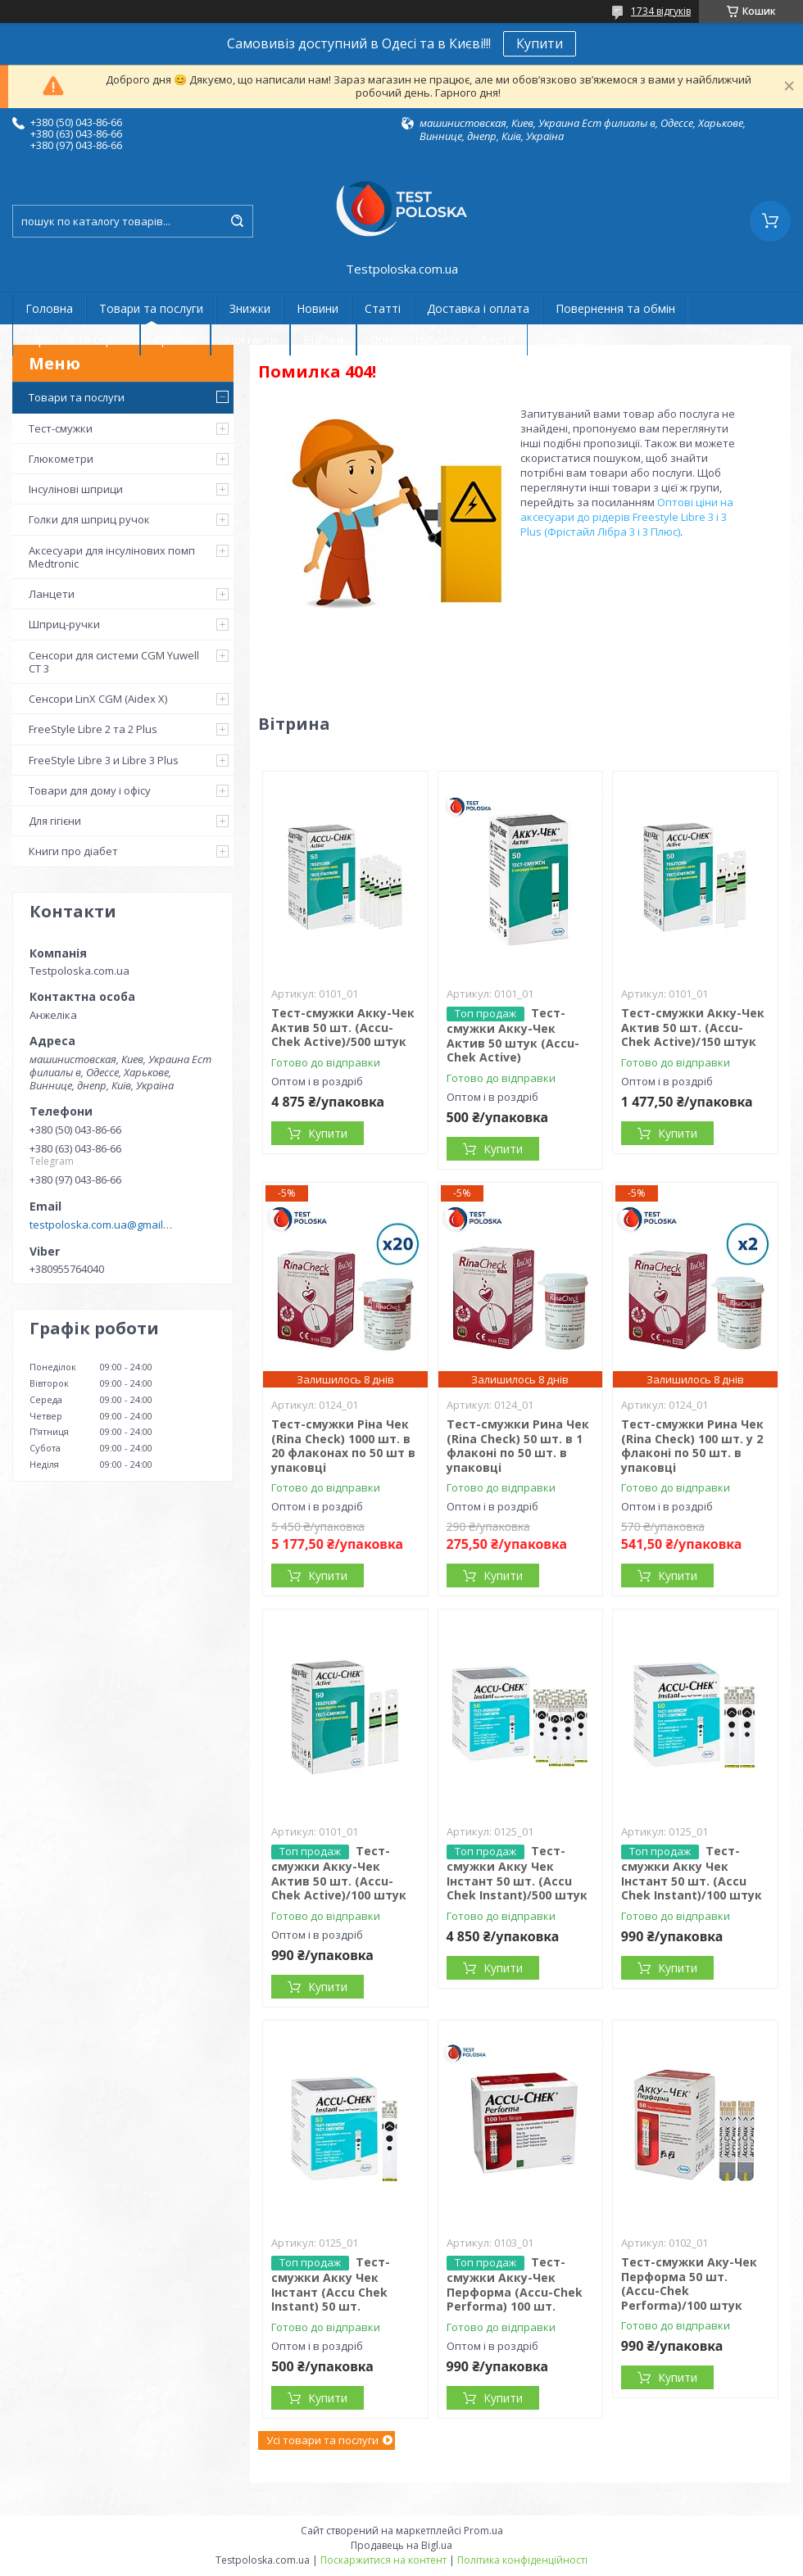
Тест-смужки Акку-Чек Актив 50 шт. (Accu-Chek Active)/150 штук (692, 1027)
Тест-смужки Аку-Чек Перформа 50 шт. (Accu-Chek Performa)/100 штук (689, 2283)
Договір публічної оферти (442, 339)
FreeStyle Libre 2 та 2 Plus (93, 729)
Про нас (175, 339)
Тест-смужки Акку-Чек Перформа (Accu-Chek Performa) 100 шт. (515, 2284)
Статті (383, 308)
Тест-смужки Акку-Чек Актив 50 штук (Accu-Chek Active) (513, 1035)
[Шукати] (236, 221)
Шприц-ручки (64, 624)
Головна (49, 308)
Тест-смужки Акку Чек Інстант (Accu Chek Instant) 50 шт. (330, 2284)
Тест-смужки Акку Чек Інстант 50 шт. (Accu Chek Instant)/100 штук (691, 1873)
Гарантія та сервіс (76, 339)
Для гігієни (55, 820)
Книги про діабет (73, 851)
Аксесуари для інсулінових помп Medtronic (112, 557)
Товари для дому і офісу (90, 790)
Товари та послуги (151, 308)
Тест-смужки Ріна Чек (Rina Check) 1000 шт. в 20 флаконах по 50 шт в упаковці (343, 1445)
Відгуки (323, 339)
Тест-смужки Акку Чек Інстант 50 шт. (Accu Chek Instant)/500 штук (517, 1873)
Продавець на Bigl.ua (401, 2545)
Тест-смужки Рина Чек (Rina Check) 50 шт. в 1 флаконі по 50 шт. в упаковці (518, 1445)
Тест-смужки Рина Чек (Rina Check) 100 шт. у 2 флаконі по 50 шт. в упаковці (692, 1445)
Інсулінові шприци (76, 489)
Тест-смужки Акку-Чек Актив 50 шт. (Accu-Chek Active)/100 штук (338, 1873)
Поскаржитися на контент (383, 2560)
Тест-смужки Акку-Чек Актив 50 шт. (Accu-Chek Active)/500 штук (343, 1027)
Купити (539, 43)
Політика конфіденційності (522, 2560)
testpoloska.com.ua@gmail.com (101, 1224)
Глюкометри (61, 458)
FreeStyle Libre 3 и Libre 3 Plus (104, 760)
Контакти (250, 339)
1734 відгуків (661, 11)
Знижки (249, 308)
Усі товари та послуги (322, 2440)
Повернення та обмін (615, 308)
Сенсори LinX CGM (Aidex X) (98, 698)
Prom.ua (483, 2531)
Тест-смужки (61, 428)
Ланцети (52, 593)
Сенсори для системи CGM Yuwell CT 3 (114, 662)
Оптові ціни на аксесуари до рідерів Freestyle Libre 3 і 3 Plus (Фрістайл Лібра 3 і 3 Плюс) (626, 517)
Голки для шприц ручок (89, 519)
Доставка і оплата (478, 308)
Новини (317, 308)
